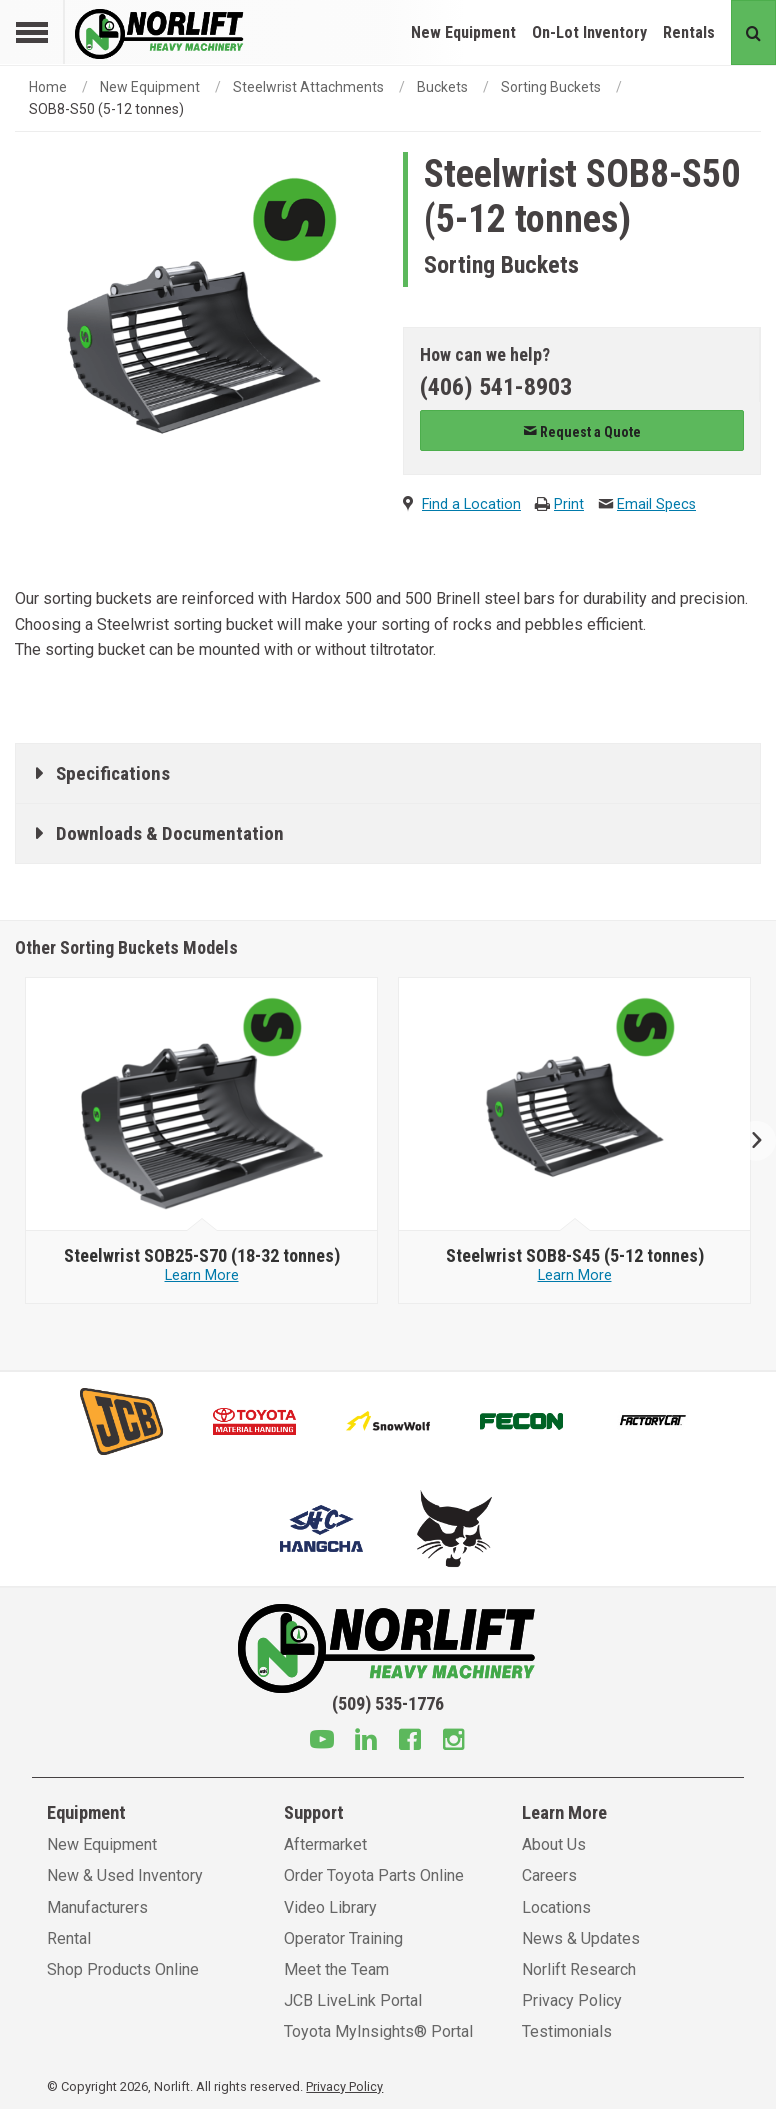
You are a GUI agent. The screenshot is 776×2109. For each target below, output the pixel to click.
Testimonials (567, 2031)
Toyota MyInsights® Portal (378, 2031)
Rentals (689, 32)
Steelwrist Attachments (308, 87)
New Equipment (463, 32)
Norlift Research (579, 1969)
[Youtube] (322, 1742)
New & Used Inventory (125, 1875)
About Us (554, 1844)
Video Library (330, 1907)
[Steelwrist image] (202, 1105)
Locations (556, 1907)
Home (48, 87)
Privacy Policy (572, 2000)
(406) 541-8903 (496, 387)
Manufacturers (97, 1907)
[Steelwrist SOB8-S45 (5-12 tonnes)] (574, 1256)
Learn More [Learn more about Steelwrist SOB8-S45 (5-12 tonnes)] (575, 1275)
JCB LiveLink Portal (353, 2000)
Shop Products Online (123, 1969)
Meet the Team (336, 1969)
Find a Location (471, 504)
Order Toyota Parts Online (374, 1875)
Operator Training (343, 1938)
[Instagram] (454, 1742)
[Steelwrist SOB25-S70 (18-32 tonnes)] (201, 1256)
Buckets (442, 87)
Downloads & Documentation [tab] (170, 833)
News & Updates (581, 1938)
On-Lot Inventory (589, 32)
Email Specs (656, 504)
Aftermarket (325, 1844)
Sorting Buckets (551, 87)
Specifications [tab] (113, 773)
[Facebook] (410, 1742)
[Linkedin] (366, 1742)
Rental (69, 1938)
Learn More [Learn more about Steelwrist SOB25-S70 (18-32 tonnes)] (202, 1275)
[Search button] (753, 32)
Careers (549, 1875)
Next (748, 1140)
